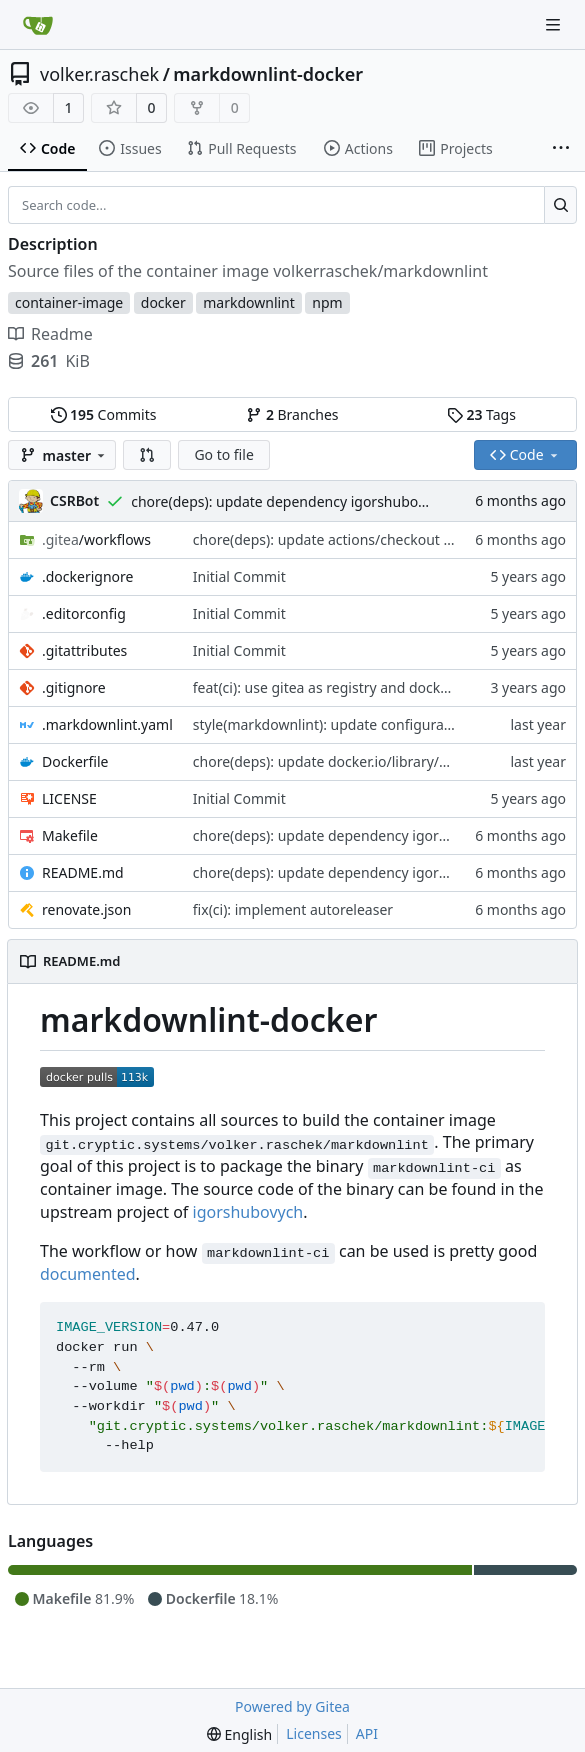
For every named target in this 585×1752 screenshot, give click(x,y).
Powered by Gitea (292, 1706)
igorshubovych (248, 1212)
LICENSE (69, 798)
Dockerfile (75, 761)
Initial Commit (239, 576)
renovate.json (86, 909)
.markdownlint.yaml (107, 724)
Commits (104, 414)
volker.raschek (99, 74)
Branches (292, 414)
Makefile (70, 835)
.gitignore (74, 687)
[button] (147, 455)
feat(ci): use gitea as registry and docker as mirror (355, 687)
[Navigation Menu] (555, 24)
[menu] (239, 1734)
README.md (83, 872)
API (367, 1733)
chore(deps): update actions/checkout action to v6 (356, 539)
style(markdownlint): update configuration (331, 724)
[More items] (561, 149)
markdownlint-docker (268, 74)
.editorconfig (84, 613)
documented (88, 1274)
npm (327, 302)
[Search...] (560, 205)
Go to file (223, 454)
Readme (50, 334)
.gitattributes (84, 650)
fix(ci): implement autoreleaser (293, 909)
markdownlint (249, 302)
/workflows (96, 539)
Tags (481, 414)
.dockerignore (87, 576)
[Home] (38, 25)
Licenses (314, 1733)
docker (163, 302)
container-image (69, 302)
